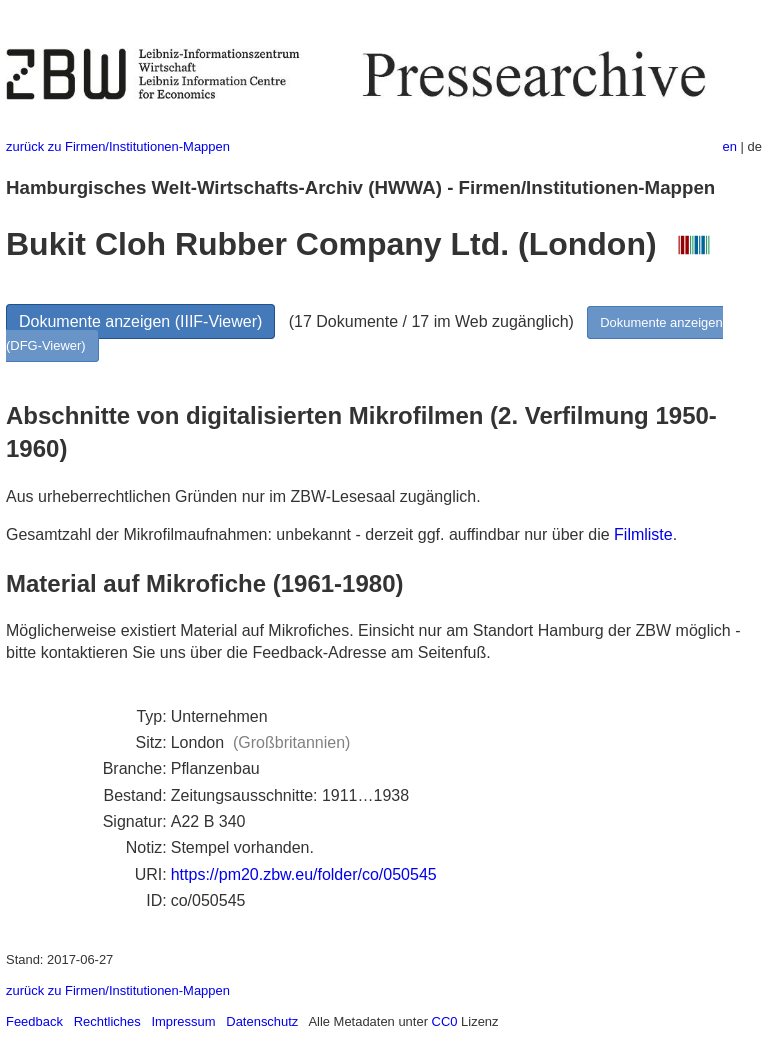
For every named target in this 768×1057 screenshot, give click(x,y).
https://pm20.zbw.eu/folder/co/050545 (304, 874)
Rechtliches (107, 1021)
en (730, 146)
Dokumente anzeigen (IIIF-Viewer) (140, 321)
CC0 (445, 1021)
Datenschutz (262, 1021)
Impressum (183, 1021)
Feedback (34, 1021)
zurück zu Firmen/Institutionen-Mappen (118, 146)
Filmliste (643, 534)
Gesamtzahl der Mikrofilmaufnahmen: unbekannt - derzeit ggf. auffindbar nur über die (310, 534)
